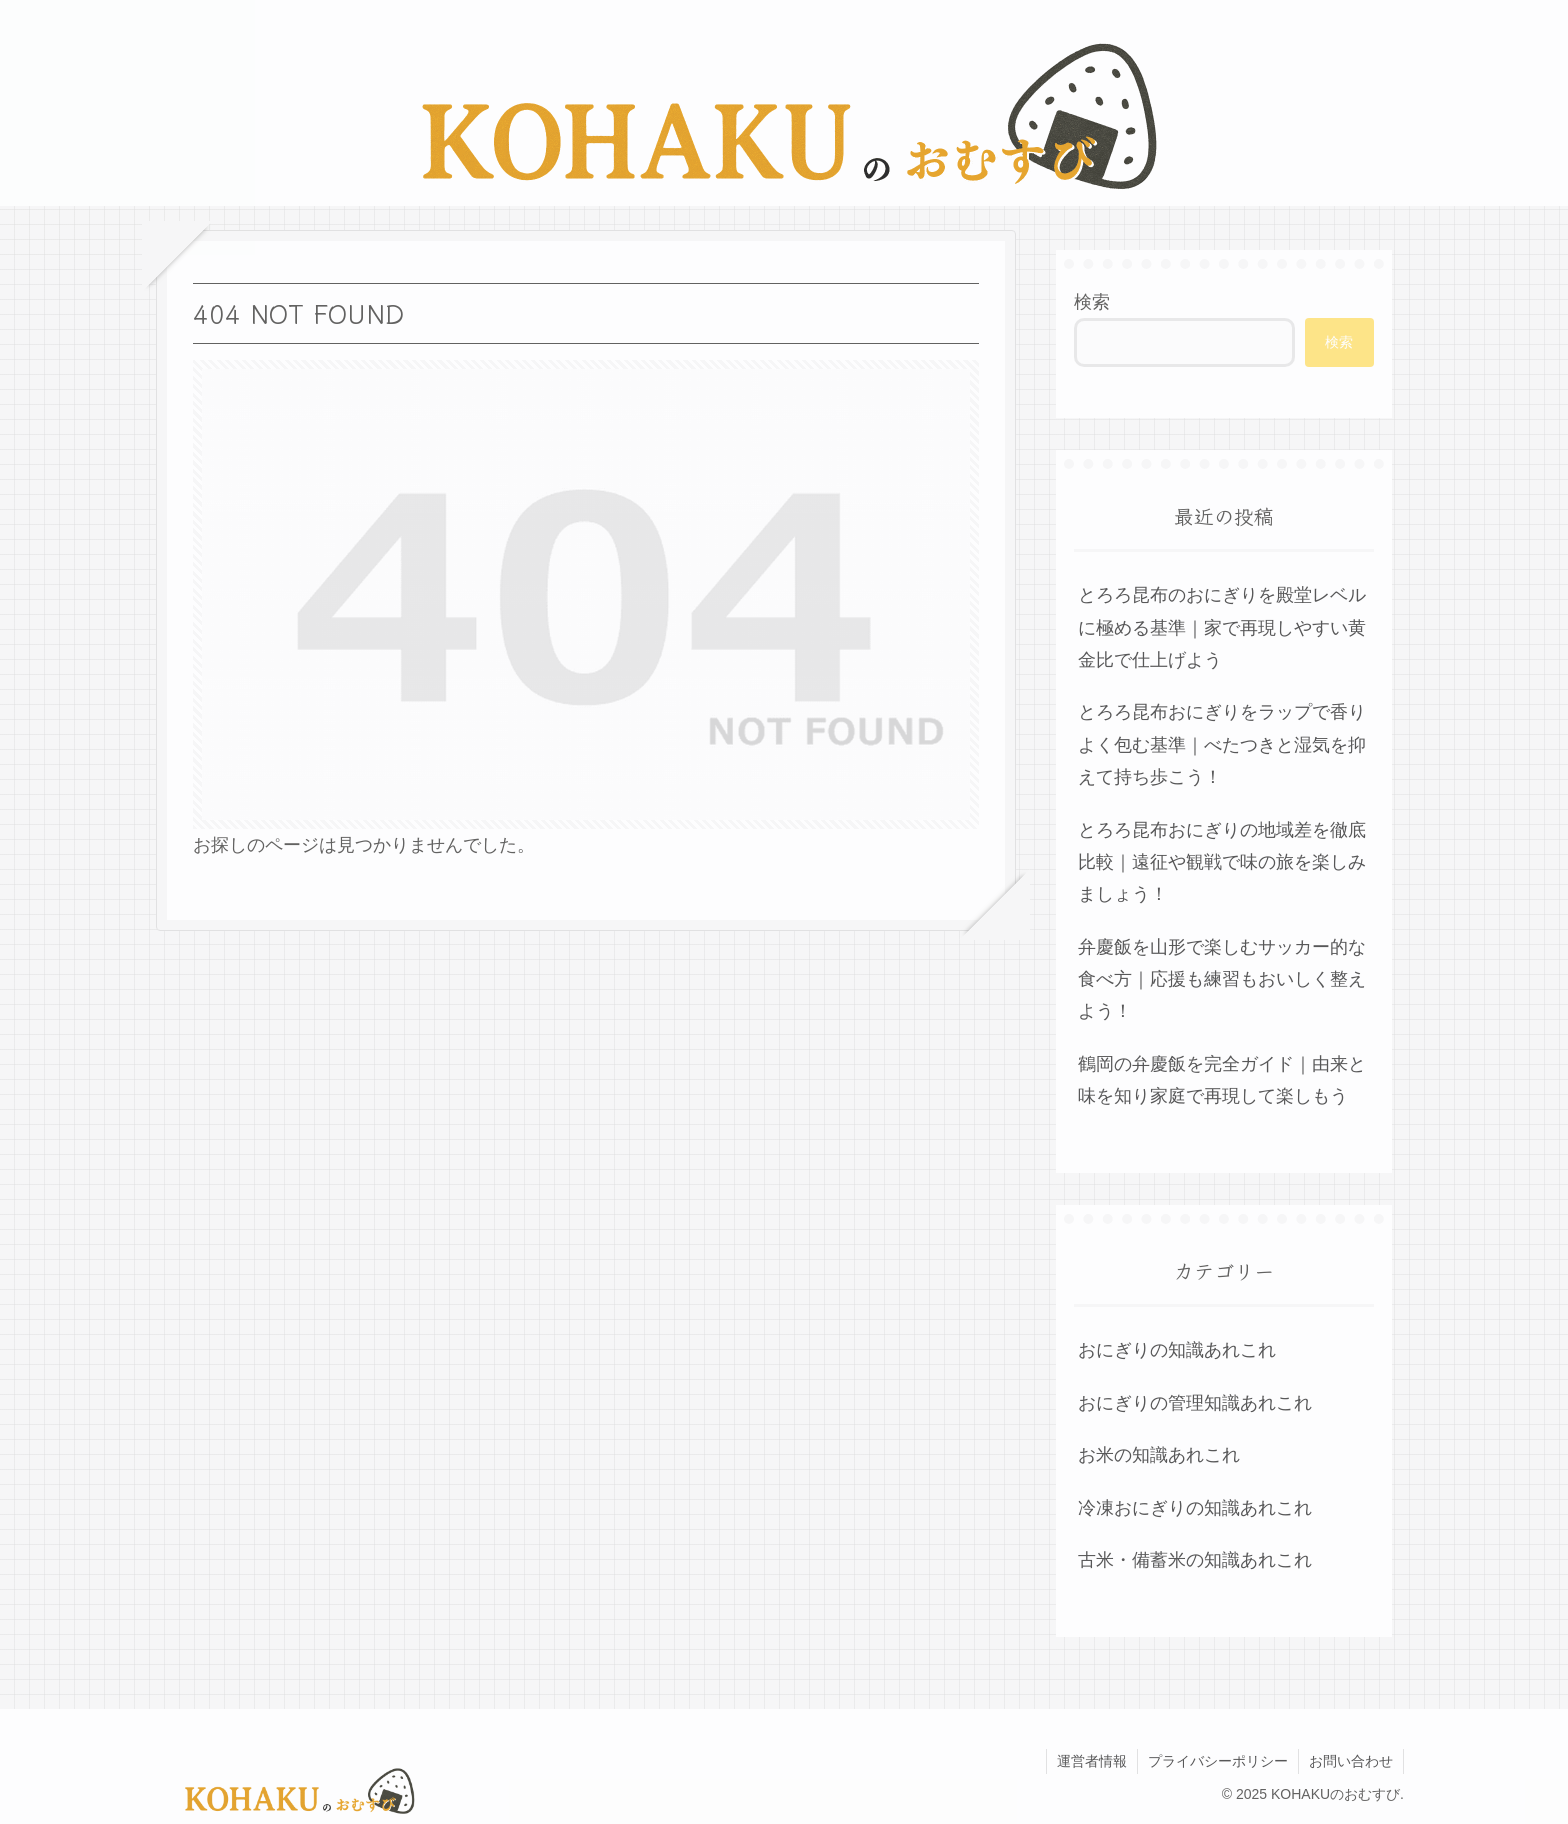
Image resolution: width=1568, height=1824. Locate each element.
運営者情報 (1092, 1761)
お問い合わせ (1351, 1761)
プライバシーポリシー (1218, 1761)
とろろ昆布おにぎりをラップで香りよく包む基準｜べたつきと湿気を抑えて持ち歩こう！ (1222, 744)
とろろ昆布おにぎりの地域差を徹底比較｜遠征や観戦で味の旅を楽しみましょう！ (1222, 862)
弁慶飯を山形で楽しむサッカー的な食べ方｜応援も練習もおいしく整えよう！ (1222, 979)
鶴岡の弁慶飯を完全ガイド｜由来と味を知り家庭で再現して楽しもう (1222, 1080)
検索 (1092, 302)
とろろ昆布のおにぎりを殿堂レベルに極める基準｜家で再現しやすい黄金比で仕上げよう (1222, 627)
